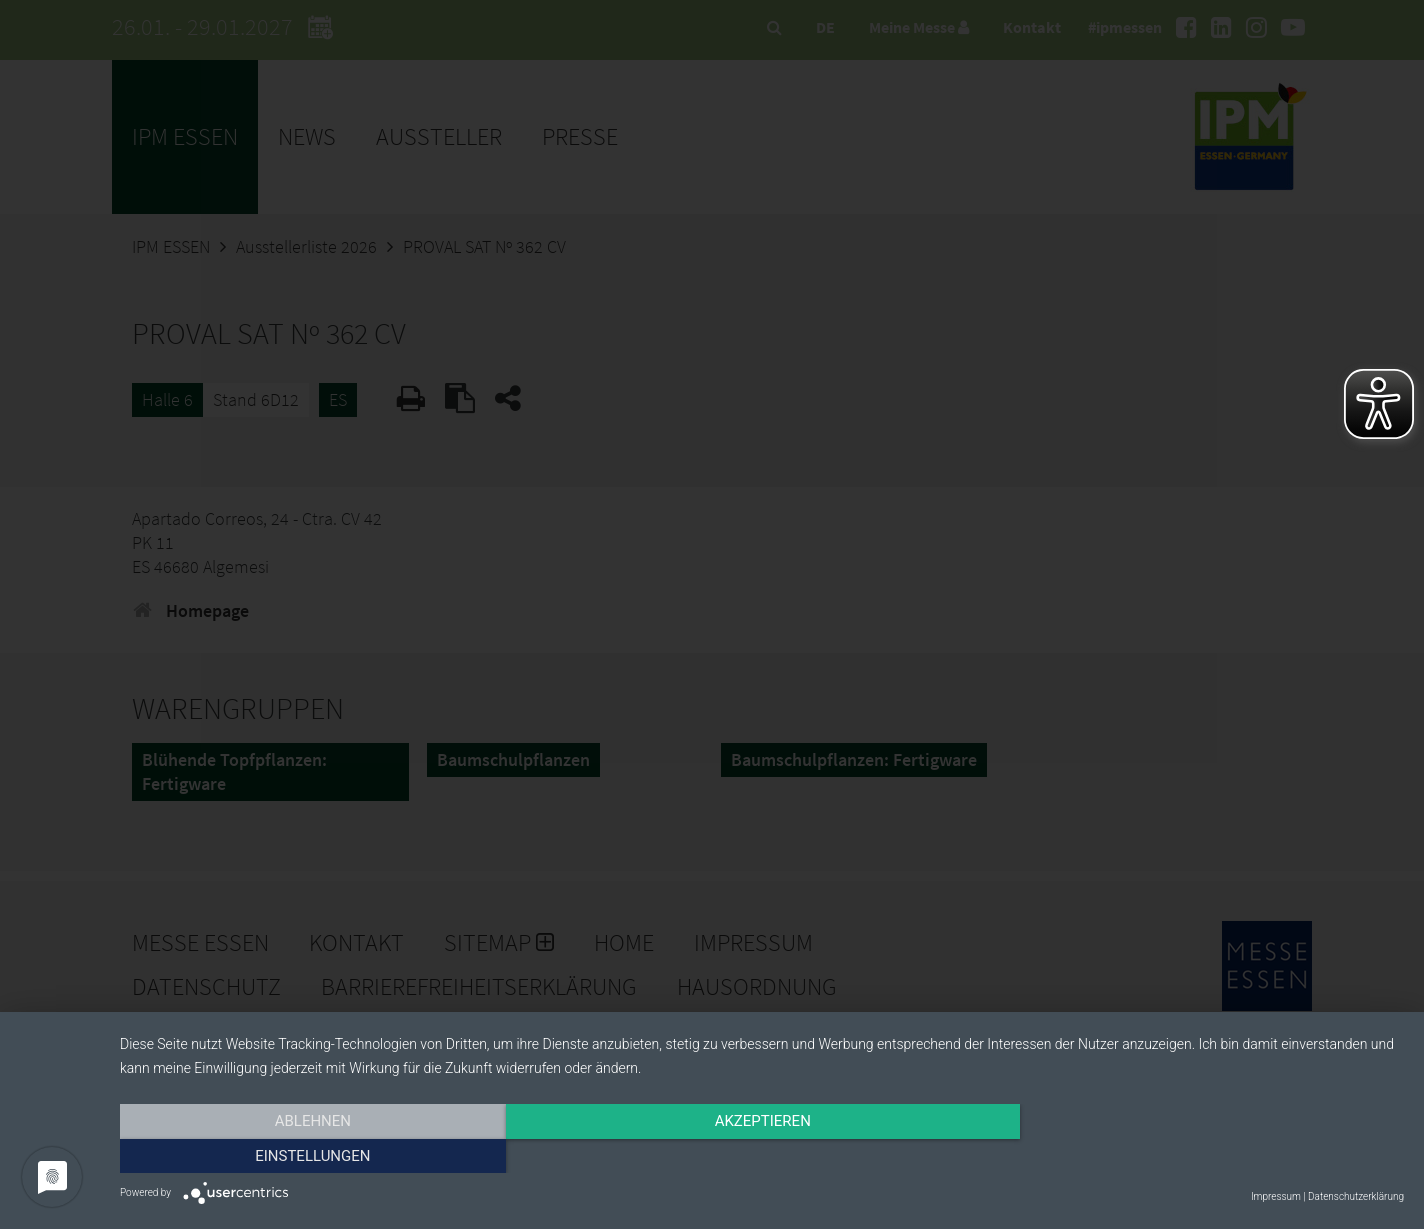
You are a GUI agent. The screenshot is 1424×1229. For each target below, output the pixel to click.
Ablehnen (312, 1156)
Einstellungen (1211, 1156)
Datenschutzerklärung (1356, 1196)
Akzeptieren (762, 1156)
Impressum (1276, 1196)
